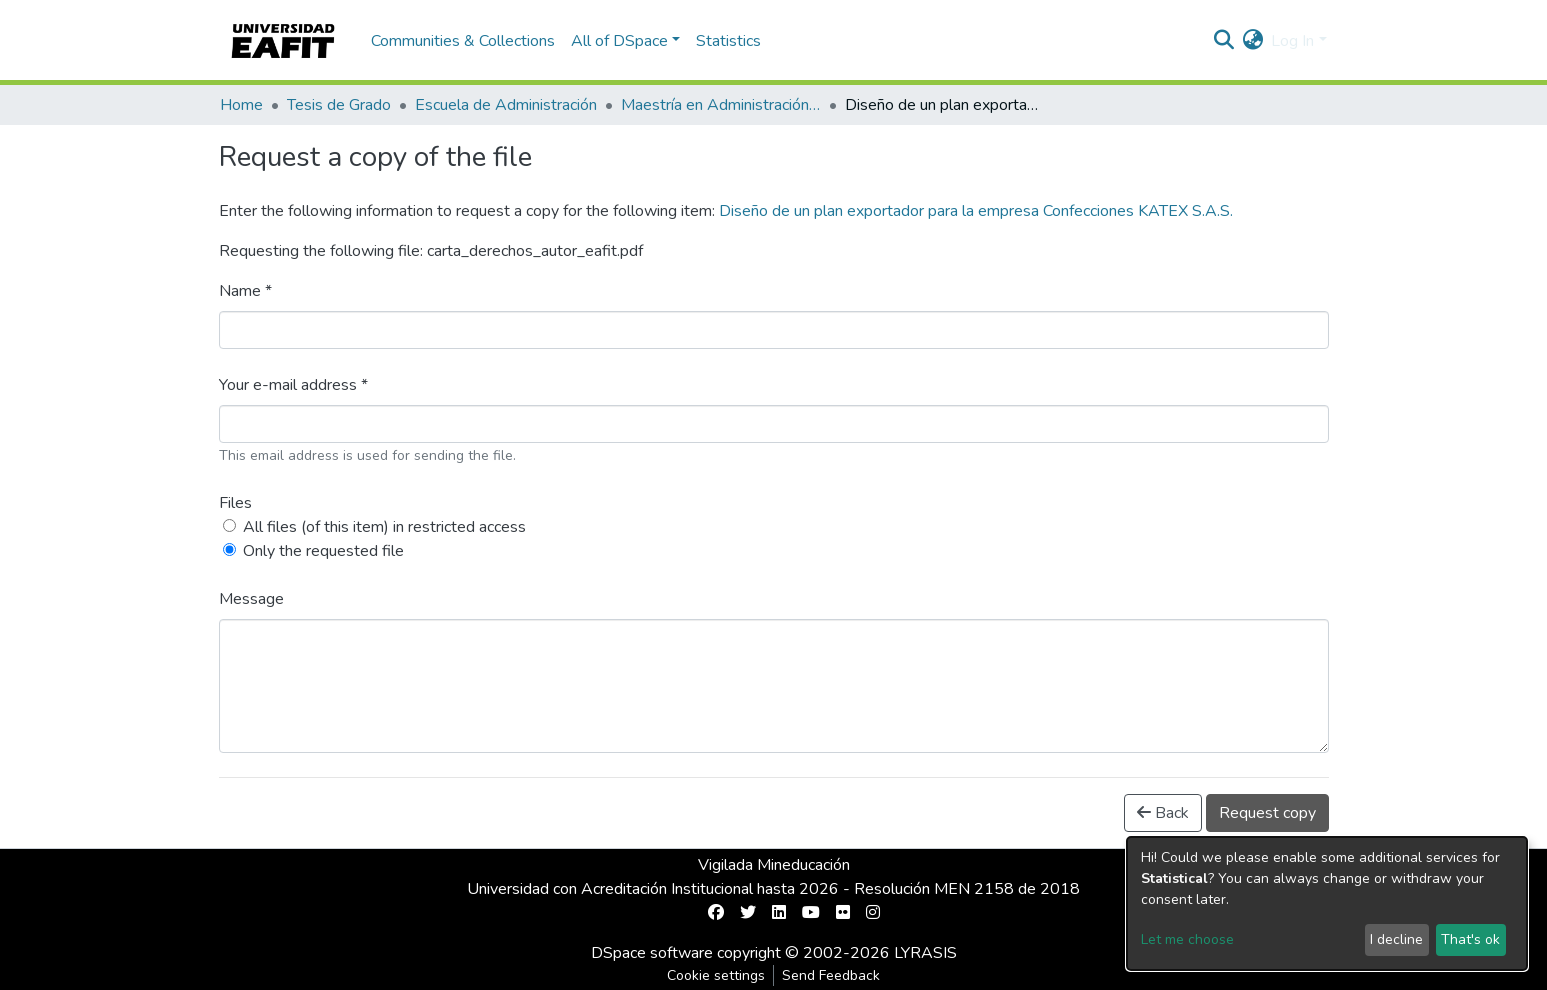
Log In (1292, 41)
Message (251, 599)
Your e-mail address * (293, 385)
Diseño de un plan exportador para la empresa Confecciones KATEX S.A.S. (976, 211)
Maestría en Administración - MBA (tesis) (721, 105)
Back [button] (1163, 813)
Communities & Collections (463, 41)
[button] (1252, 41)
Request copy (1267, 813)
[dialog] (1327, 903)
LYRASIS (925, 953)
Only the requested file (323, 551)
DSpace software (652, 953)
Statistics (728, 41)
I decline (1396, 939)
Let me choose (1187, 939)
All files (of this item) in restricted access (384, 527)
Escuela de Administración (506, 105)
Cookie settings (716, 975)
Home (241, 105)
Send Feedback (831, 975)
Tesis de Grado (339, 105)
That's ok (1470, 939)
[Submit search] (1223, 41)
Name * (245, 291)
